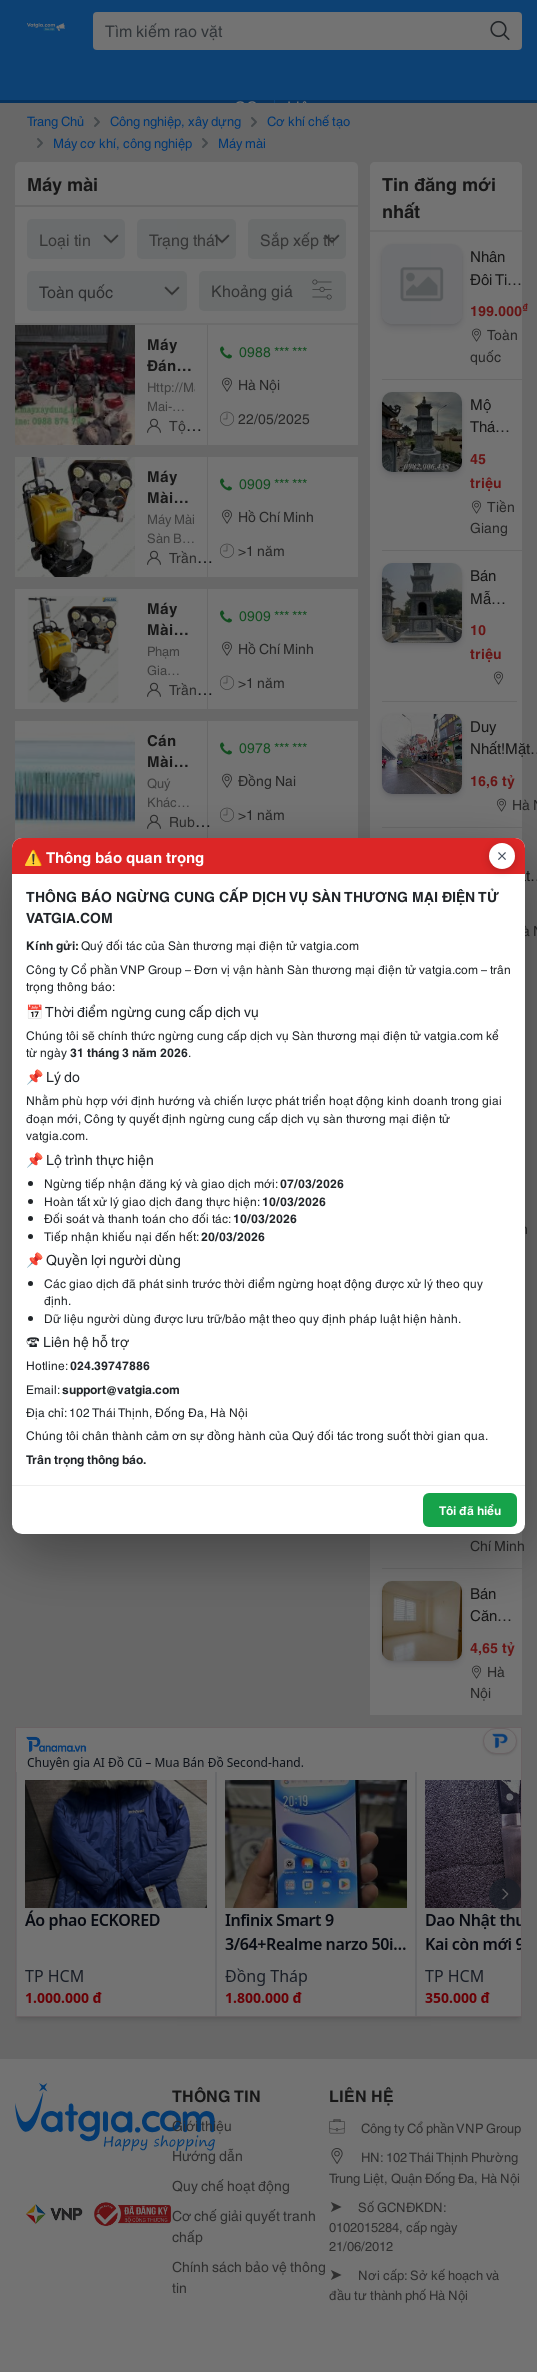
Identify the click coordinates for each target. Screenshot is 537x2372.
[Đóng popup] (502, 856)
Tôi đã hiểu (470, 1509)
